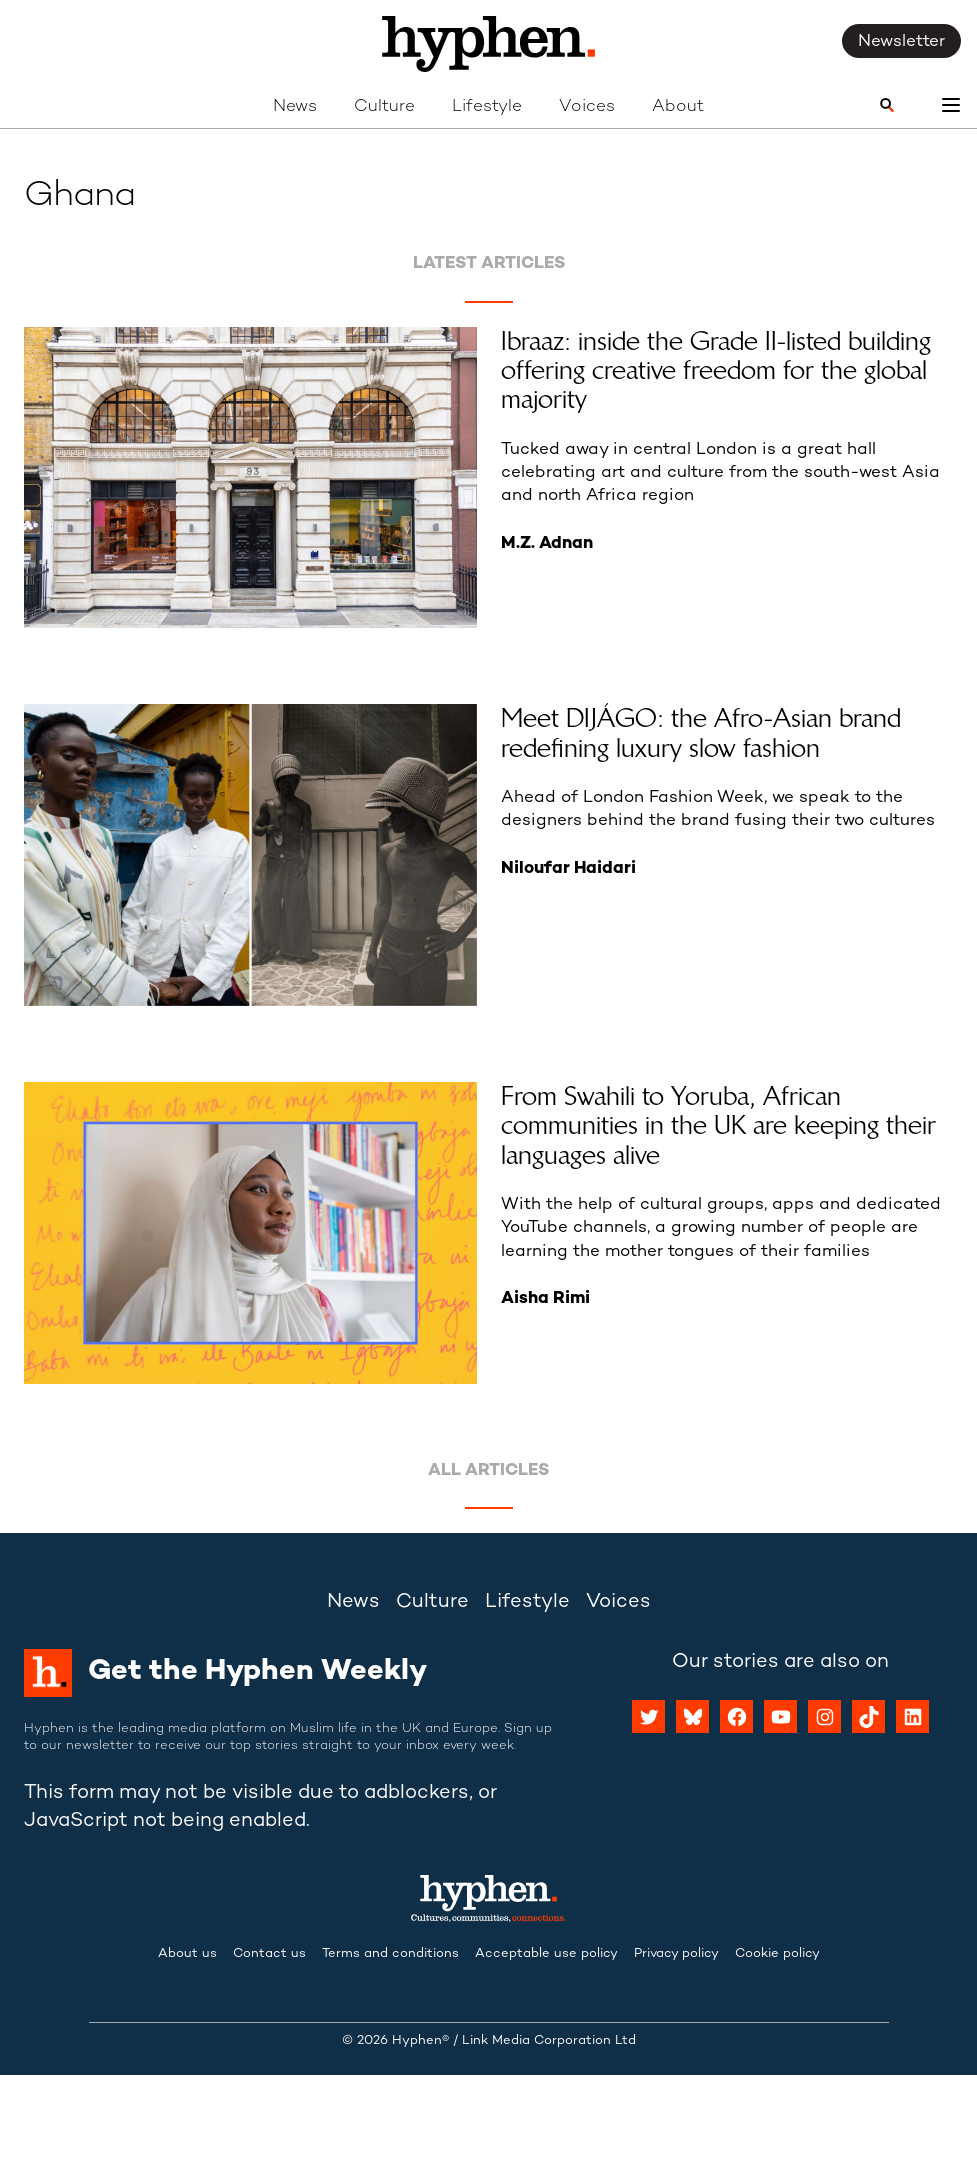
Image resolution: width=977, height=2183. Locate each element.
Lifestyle (487, 107)
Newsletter (901, 42)
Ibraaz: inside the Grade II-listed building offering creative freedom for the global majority (716, 371)
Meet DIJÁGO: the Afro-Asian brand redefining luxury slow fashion (701, 733)
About (678, 107)
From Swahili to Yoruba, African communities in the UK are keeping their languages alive (718, 1126)
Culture (384, 107)
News (295, 107)
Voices (587, 107)
